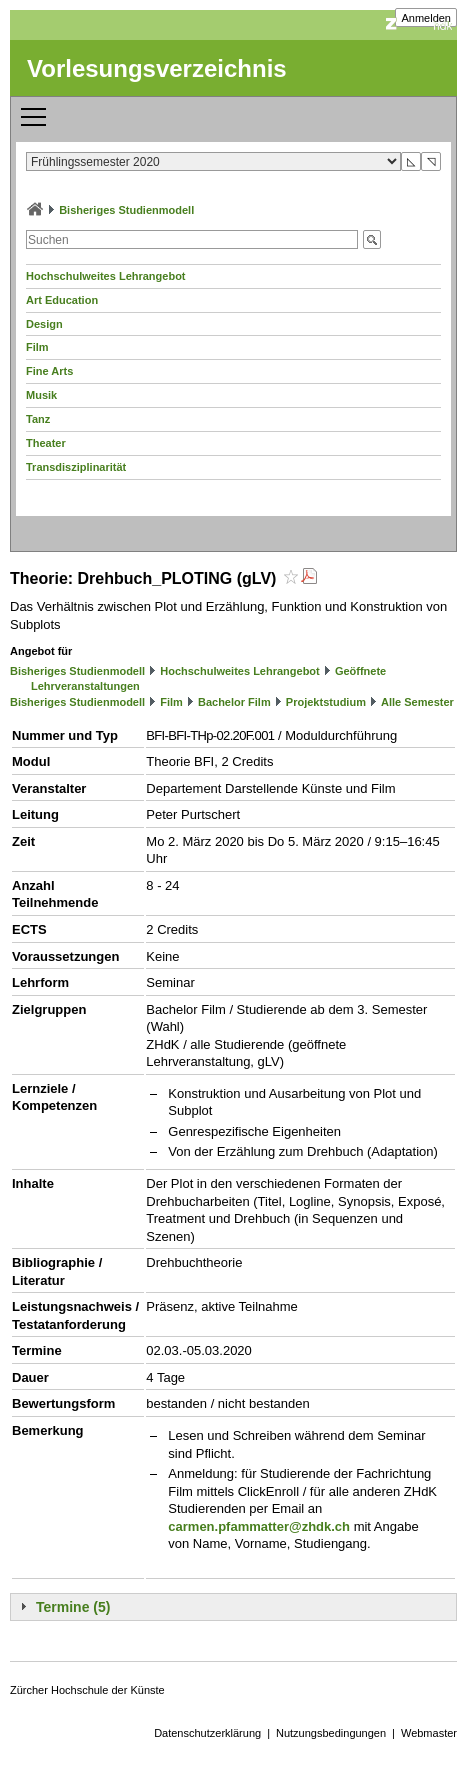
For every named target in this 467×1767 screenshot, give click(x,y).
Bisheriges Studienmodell (126, 210)
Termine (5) (73, 1607)
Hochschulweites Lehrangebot (106, 276)
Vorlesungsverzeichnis (157, 68)
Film (37, 347)
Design (44, 324)
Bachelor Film (234, 702)
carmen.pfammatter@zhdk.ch (259, 1526)
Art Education (62, 300)
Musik (41, 395)
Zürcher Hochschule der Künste (87, 1690)
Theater (46, 443)
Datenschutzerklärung (207, 1733)
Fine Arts (49, 371)
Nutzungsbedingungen (331, 1733)
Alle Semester (417, 702)
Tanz (38, 419)
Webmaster (429, 1733)
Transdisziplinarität (76, 467)
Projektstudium (326, 702)
